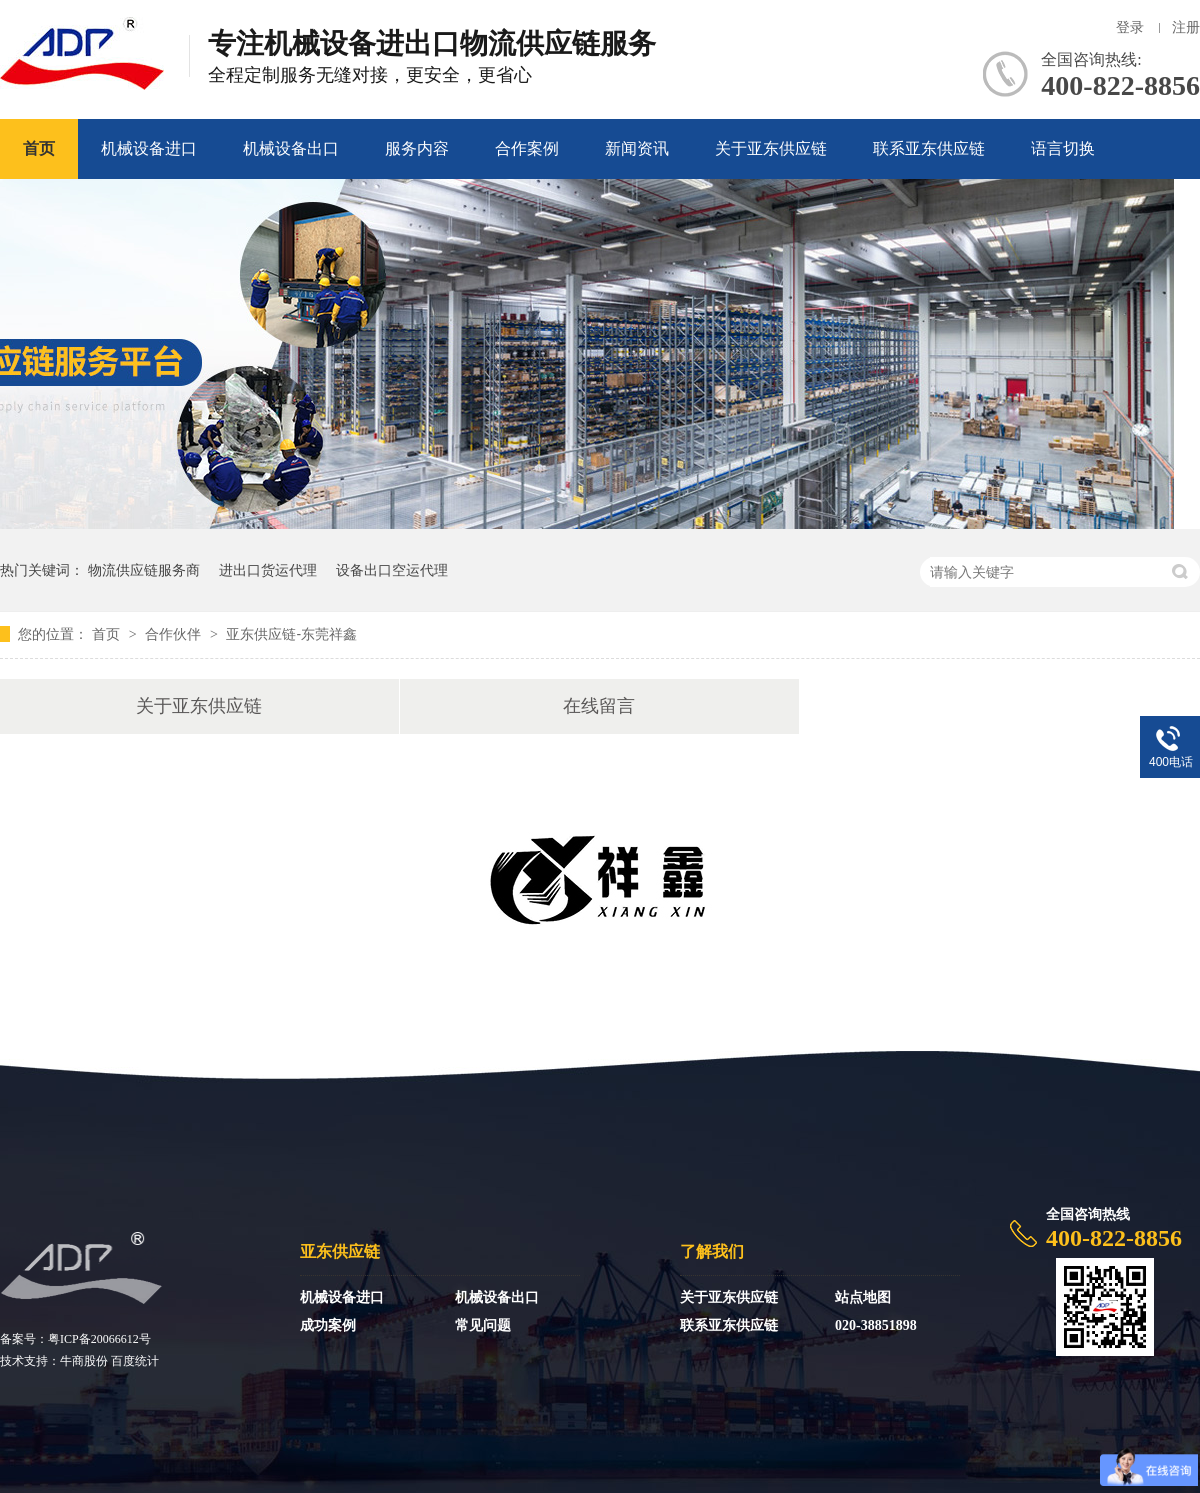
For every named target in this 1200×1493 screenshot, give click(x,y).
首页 (39, 148)
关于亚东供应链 (771, 148)
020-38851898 (876, 1325)
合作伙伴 (175, 634)
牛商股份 (84, 1361)
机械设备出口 (291, 148)
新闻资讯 (637, 148)
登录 (1130, 27)
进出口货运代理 (268, 570)
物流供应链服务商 (144, 570)
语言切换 (1063, 148)
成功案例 (328, 1325)
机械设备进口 (149, 148)
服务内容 (417, 148)
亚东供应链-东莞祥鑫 (291, 634)
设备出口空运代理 (392, 570)
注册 (1186, 27)
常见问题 (483, 1325)
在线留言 (599, 706)
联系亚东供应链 (929, 148)
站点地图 (863, 1297)
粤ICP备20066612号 (99, 1339)
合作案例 (527, 148)
